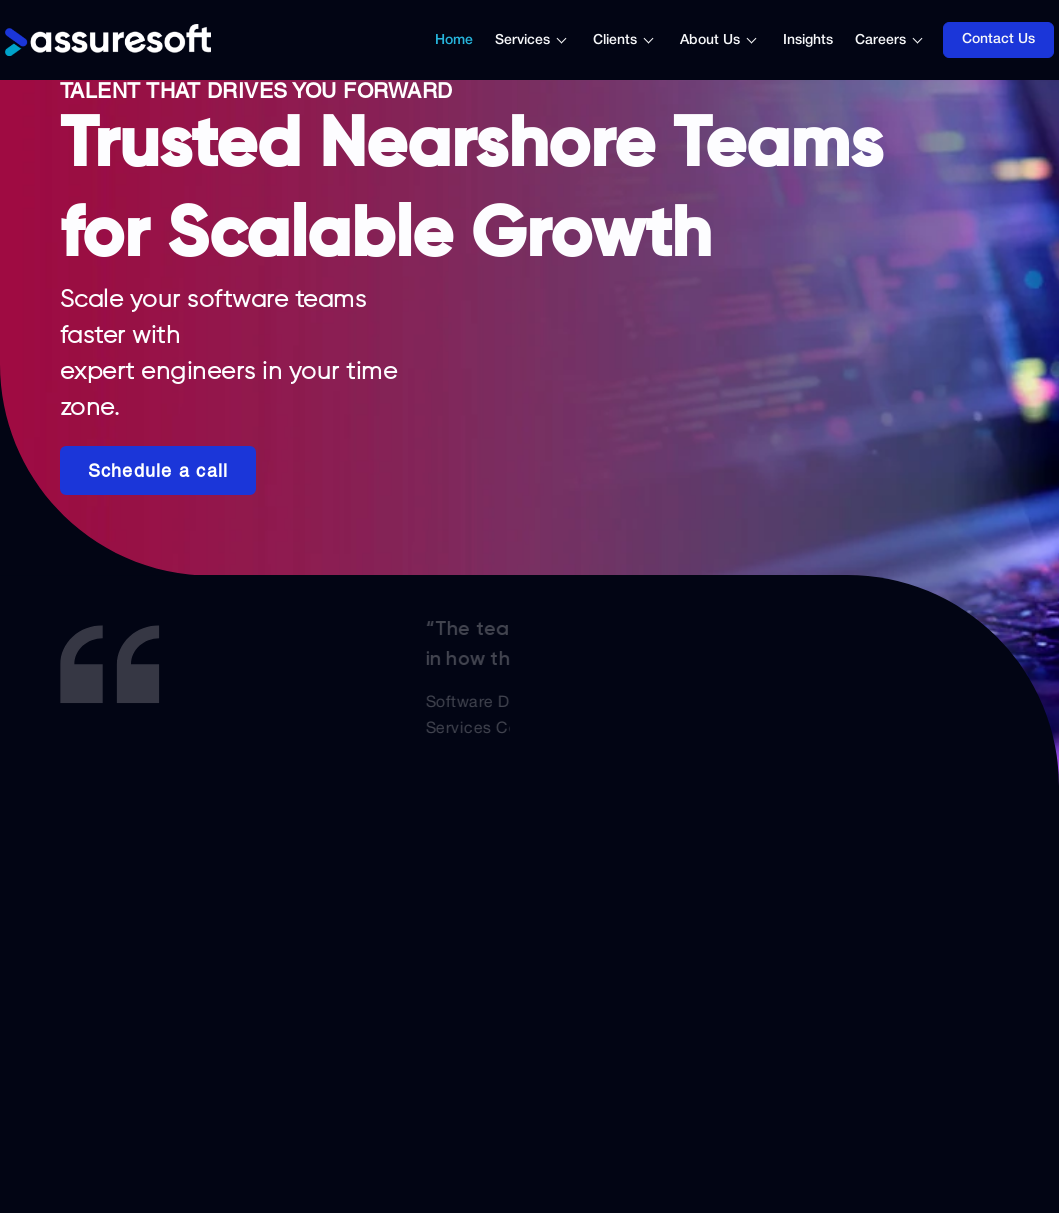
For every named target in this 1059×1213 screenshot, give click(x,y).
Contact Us (998, 39)
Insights (808, 40)
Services (522, 40)
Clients (615, 40)
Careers (880, 40)
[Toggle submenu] (572, 40)
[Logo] (108, 40)
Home (454, 40)
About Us (710, 40)
